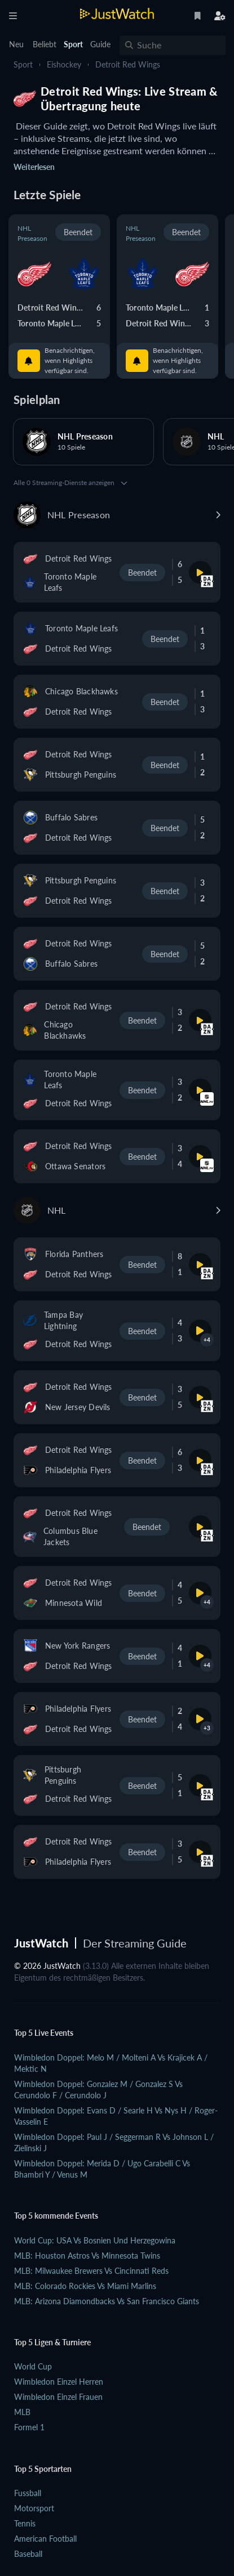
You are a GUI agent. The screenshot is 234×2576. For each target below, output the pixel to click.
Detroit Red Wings (127, 64)
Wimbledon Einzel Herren (58, 2381)
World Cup (33, 2366)
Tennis (25, 2523)
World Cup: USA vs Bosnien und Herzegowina (94, 2240)
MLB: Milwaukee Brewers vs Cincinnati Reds (91, 2271)
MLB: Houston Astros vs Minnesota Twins (87, 2255)
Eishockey (64, 64)
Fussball (27, 2493)
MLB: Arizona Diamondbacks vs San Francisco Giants (106, 2301)
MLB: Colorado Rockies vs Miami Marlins (85, 2286)
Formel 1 (29, 2427)
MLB (22, 2412)
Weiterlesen (34, 167)
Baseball (28, 2554)
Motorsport (34, 2508)
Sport (23, 64)
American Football (45, 2538)
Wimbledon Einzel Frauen (58, 2397)
